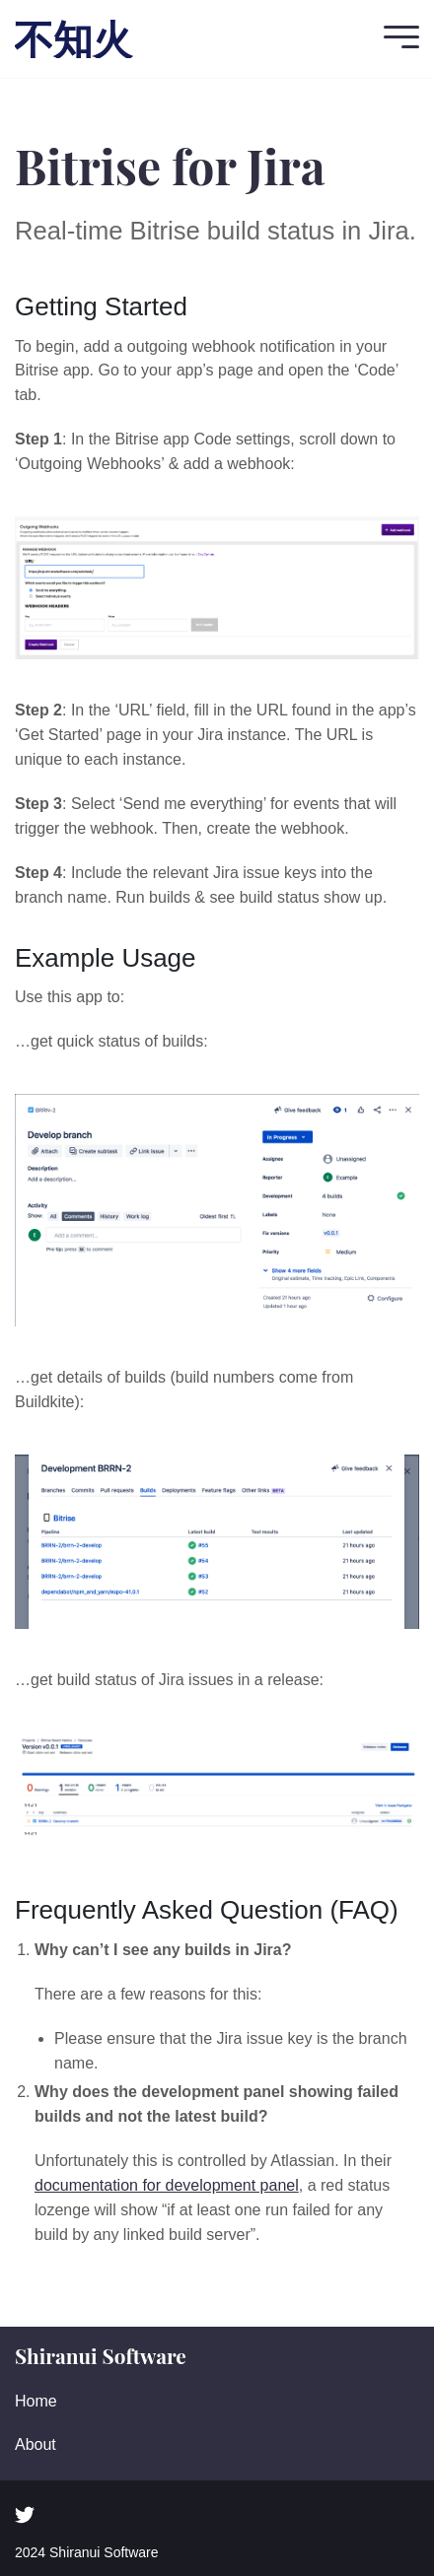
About (35, 2444)
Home (36, 2401)
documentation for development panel (167, 2185)
